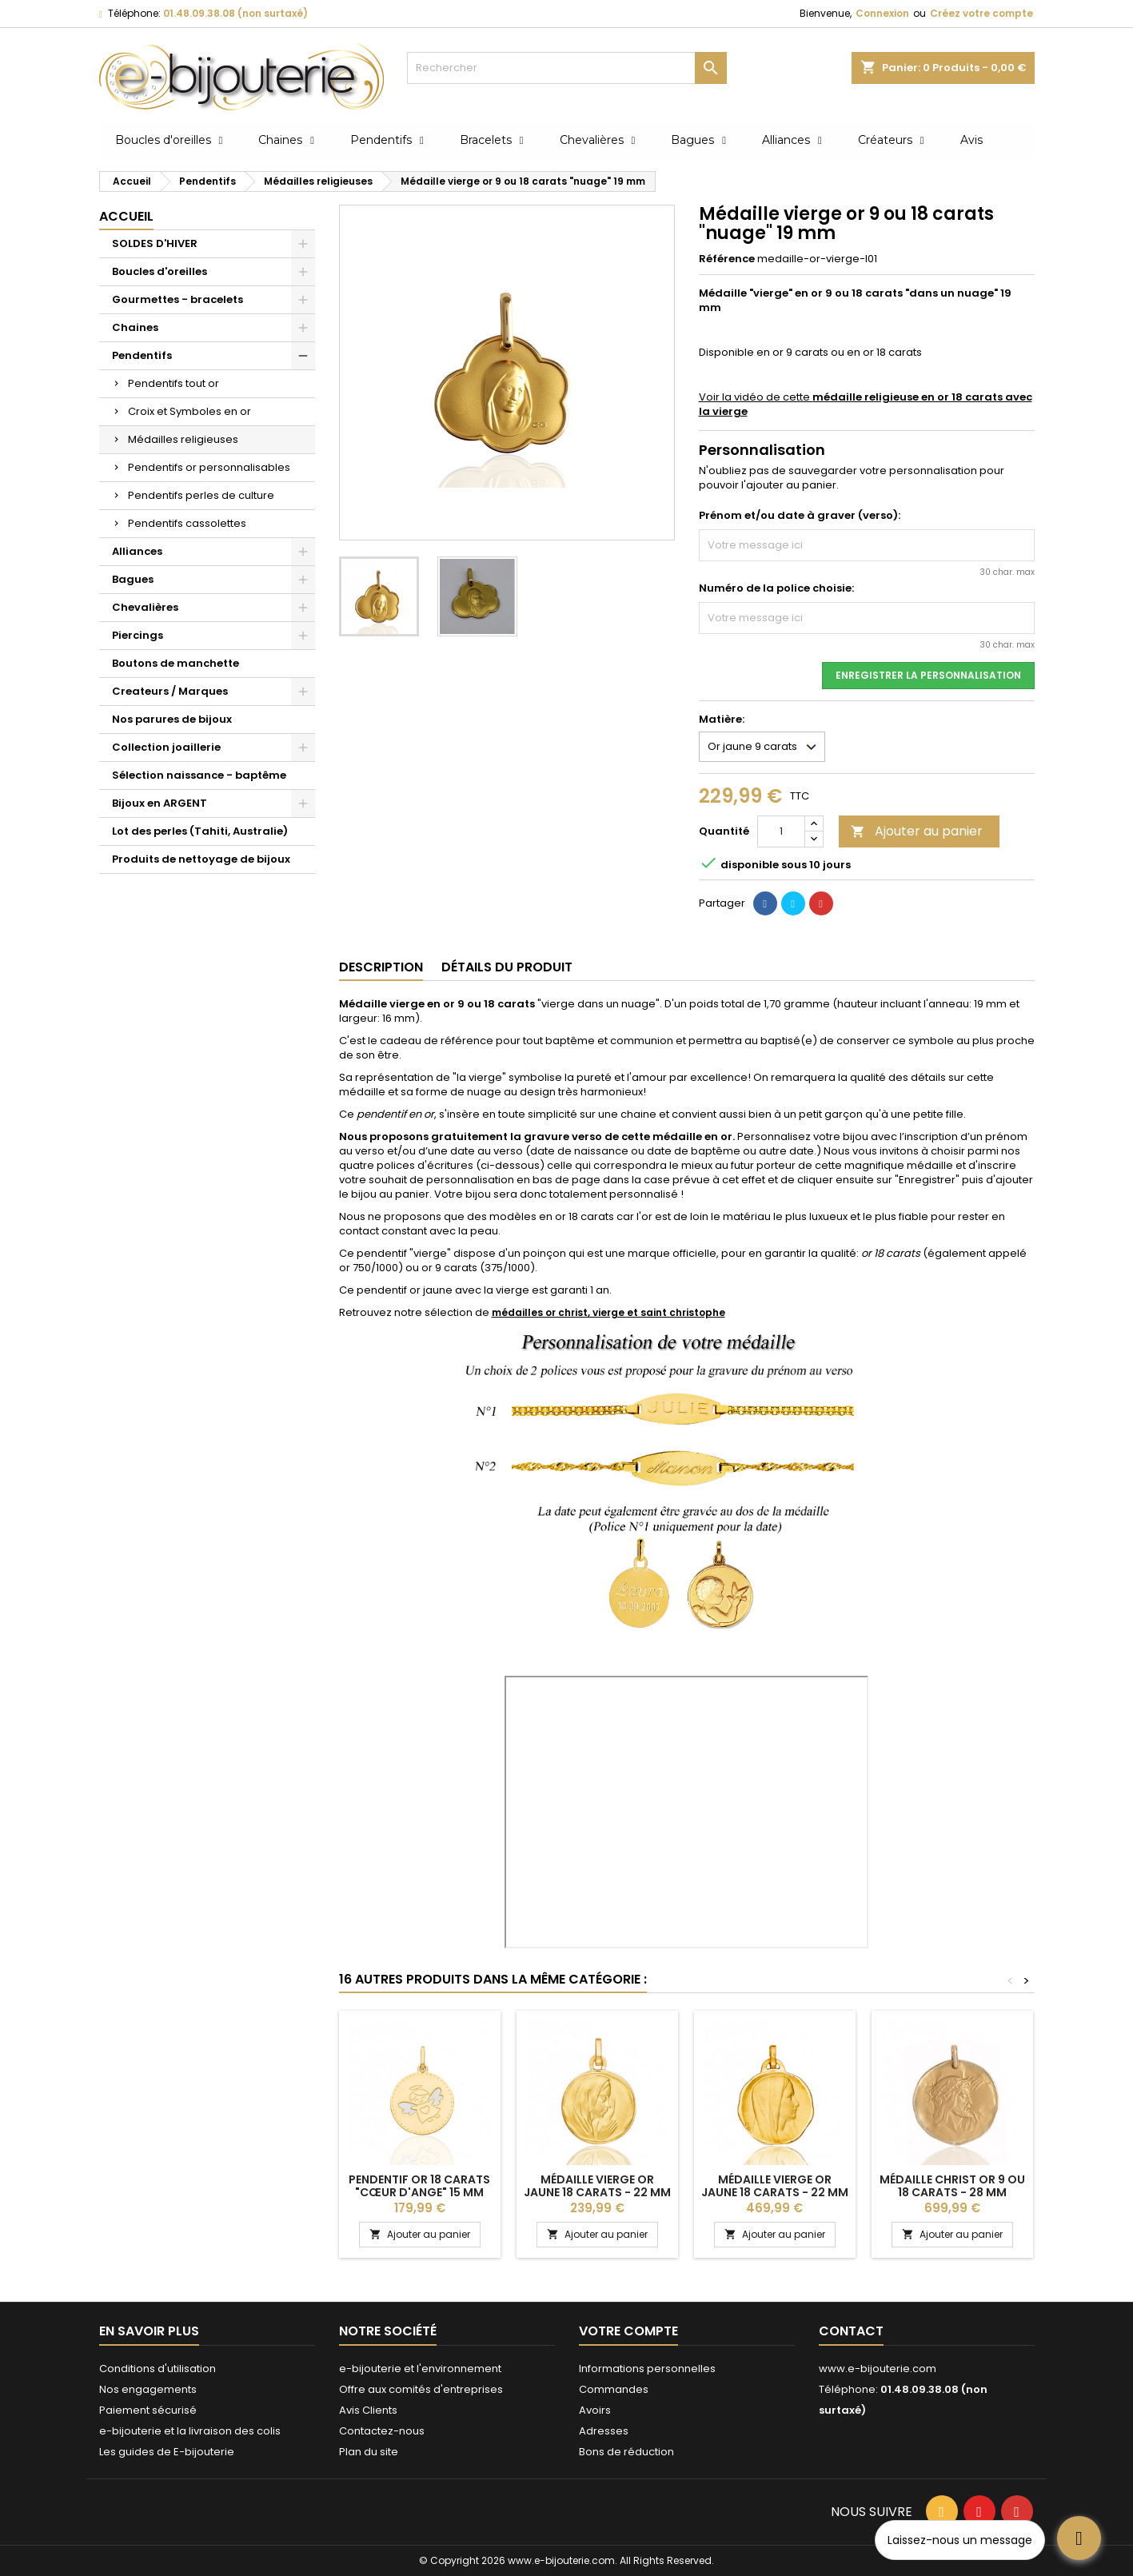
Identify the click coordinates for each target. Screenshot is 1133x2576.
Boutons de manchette (175, 663)
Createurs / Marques (170, 691)
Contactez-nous (382, 2430)
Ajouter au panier (917, 831)
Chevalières (145, 607)
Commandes (613, 2389)
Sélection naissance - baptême (199, 775)
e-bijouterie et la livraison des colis (190, 2430)
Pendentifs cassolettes (187, 523)
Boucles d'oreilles (159, 271)
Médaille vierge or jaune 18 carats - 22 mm (597, 2185)
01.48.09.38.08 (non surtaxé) (235, 13)
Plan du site (368, 2451)
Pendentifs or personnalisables (209, 467)
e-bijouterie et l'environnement (420, 2368)
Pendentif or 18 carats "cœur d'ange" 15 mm (419, 2185)
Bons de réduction (626, 2451)
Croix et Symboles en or (189, 411)
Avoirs (595, 2410)
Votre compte (628, 2331)
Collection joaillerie (166, 747)
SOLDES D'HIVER (154, 243)
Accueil (126, 216)
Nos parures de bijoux (172, 719)
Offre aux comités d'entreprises (421, 2389)
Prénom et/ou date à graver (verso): (799, 515)
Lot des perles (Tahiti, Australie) (200, 831)
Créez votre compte (981, 13)
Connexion (882, 13)
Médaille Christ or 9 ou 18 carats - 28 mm (952, 2185)
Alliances (137, 551)
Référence (727, 259)
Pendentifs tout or (173, 383)
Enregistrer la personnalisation (928, 675)
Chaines (135, 327)
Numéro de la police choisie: (776, 588)
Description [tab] (381, 967)
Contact (851, 2331)
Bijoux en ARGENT (159, 803)
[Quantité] (781, 831)
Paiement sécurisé (148, 2410)
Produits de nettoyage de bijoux (201, 859)
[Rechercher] (567, 68)
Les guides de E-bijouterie (166, 2451)
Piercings (137, 635)
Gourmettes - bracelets (177, 299)
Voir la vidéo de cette (865, 404)
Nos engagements (148, 2389)
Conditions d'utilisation (157, 2368)
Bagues (133, 579)
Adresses (603, 2430)
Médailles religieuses (183, 439)
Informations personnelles (647, 2368)
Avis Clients (368, 2410)
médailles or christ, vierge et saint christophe (608, 1312)
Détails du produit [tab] (506, 967)
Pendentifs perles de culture (201, 495)
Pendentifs (142, 355)
